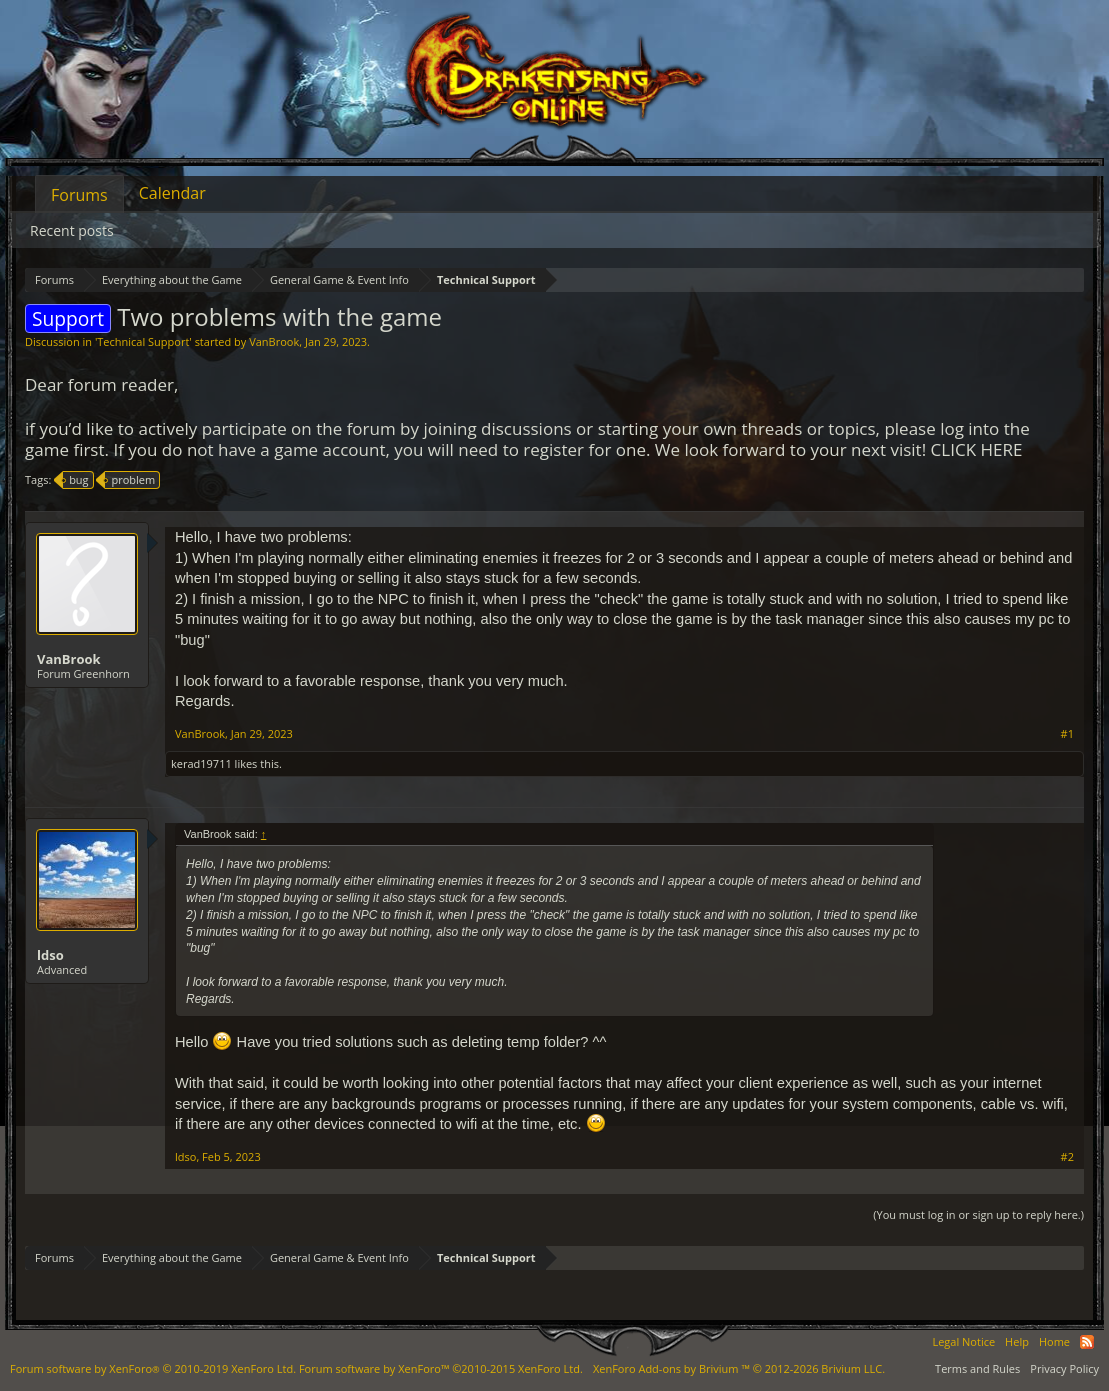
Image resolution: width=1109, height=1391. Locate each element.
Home (1054, 1341)
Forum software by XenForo (153, 1368)
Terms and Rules (977, 1368)
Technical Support (143, 341)
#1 (1067, 734)
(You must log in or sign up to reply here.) (978, 1214)
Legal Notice (963, 1341)
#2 (1067, 1157)
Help (1017, 1341)
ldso (50, 955)
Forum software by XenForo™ (441, 1368)
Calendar (172, 193)
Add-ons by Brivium (739, 1368)
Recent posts (72, 230)
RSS (1087, 1342)
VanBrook (274, 341)
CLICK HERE (977, 449)
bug (75, 480)
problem (130, 480)
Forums (79, 195)
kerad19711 (201, 763)
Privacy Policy (1064, 1368)
